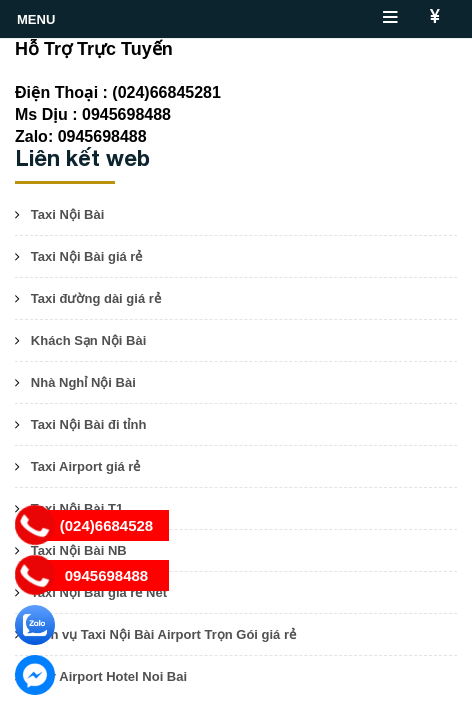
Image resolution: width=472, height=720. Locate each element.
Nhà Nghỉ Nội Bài (83, 382)
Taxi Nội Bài (68, 214)
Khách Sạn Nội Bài (88, 340)
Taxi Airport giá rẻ (86, 466)
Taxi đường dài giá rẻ (96, 298)
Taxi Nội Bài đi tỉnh (89, 424)
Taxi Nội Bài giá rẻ (87, 256)
